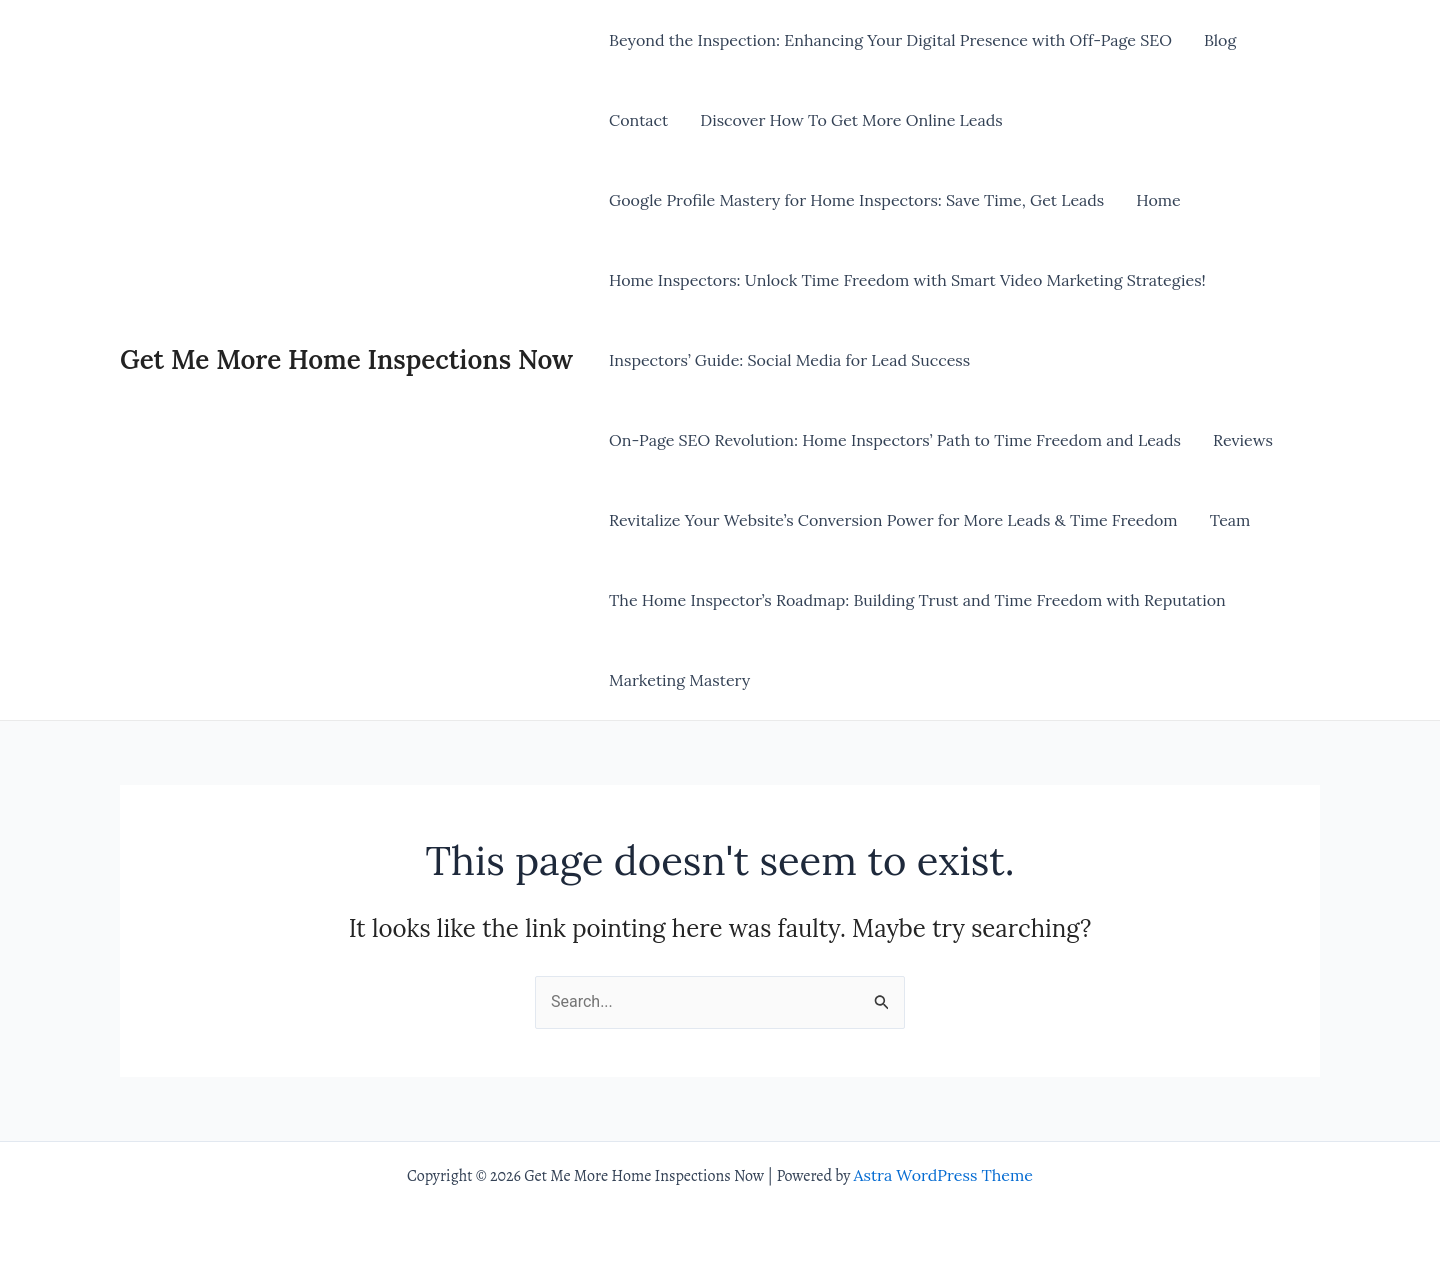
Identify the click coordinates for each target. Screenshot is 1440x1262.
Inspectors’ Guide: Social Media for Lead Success (789, 360)
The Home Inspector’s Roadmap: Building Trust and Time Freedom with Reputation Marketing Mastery (917, 640)
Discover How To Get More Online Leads (851, 120)
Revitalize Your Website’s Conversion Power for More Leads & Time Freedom (893, 520)
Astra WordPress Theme (943, 1175)
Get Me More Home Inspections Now (346, 359)
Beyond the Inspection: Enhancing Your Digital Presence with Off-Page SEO (890, 40)
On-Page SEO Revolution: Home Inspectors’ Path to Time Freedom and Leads (895, 440)
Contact (638, 120)
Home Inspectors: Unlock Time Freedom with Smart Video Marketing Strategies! (907, 280)
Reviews (1243, 440)
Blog (1220, 40)
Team (1230, 520)
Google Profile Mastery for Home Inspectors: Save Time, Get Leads (856, 200)
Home (1158, 200)
